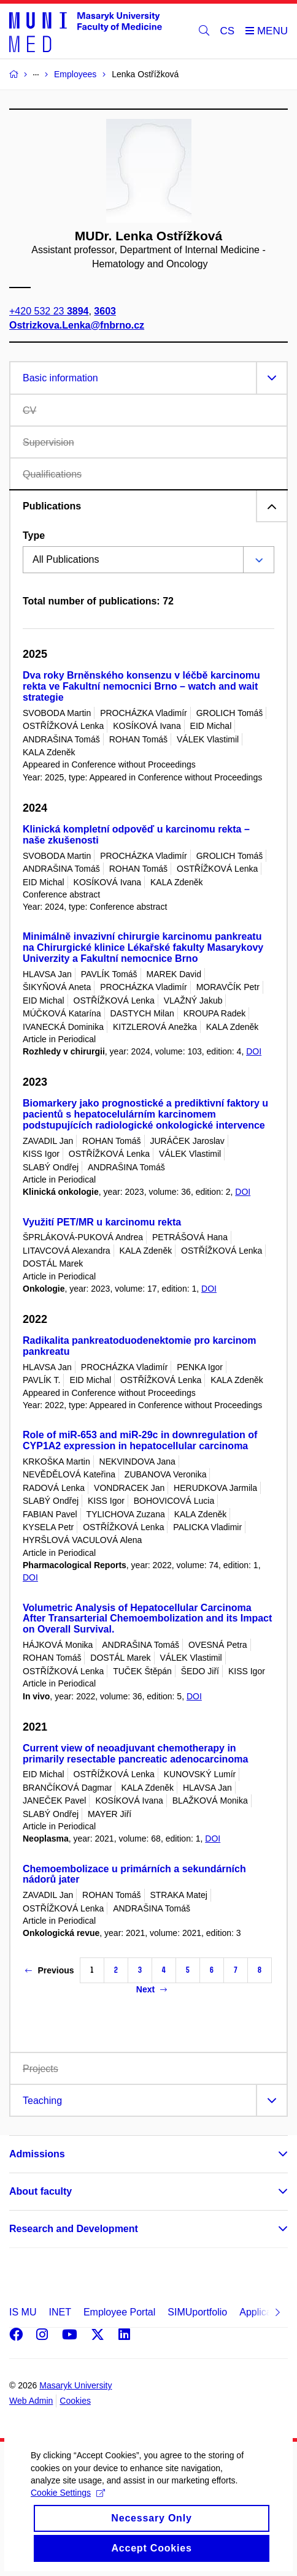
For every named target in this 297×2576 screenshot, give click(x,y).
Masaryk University (75, 2385)
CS (227, 31)
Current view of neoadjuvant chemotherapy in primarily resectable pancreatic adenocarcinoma (135, 1753)
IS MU (22, 2312)
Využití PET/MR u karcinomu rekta (102, 1222)
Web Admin (31, 2401)
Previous (49, 1970)
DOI (253, 1051)
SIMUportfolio (197, 2312)
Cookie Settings (68, 2510)
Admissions (37, 2154)
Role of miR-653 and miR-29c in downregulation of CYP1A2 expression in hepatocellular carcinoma (140, 1440)
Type (34, 535)
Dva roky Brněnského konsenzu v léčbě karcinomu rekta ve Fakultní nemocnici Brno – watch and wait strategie (141, 686)
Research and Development (73, 2229)
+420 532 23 (48, 311)
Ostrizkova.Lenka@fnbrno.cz (76, 325)
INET (59, 2312)
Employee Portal (119, 2312)
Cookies (75, 2401)
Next (151, 1989)
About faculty (40, 2191)
